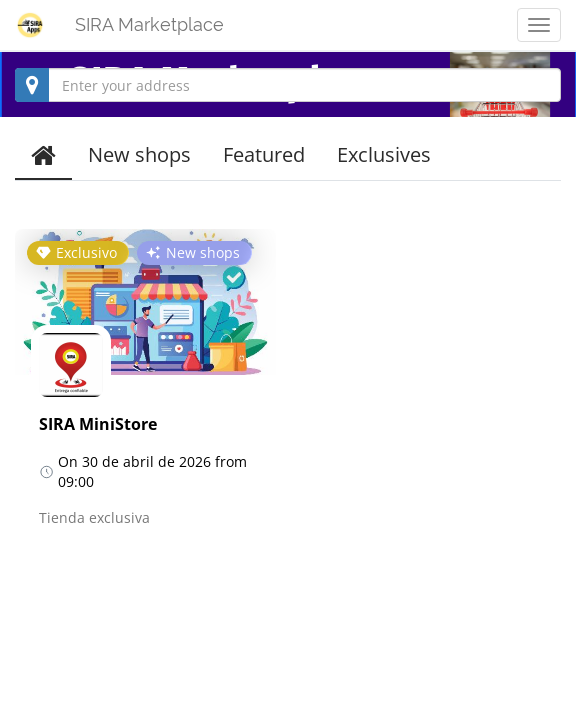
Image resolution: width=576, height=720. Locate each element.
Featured (264, 154)
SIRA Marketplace (149, 24)
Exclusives (384, 154)
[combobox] (288, 85)
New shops (139, 154)
